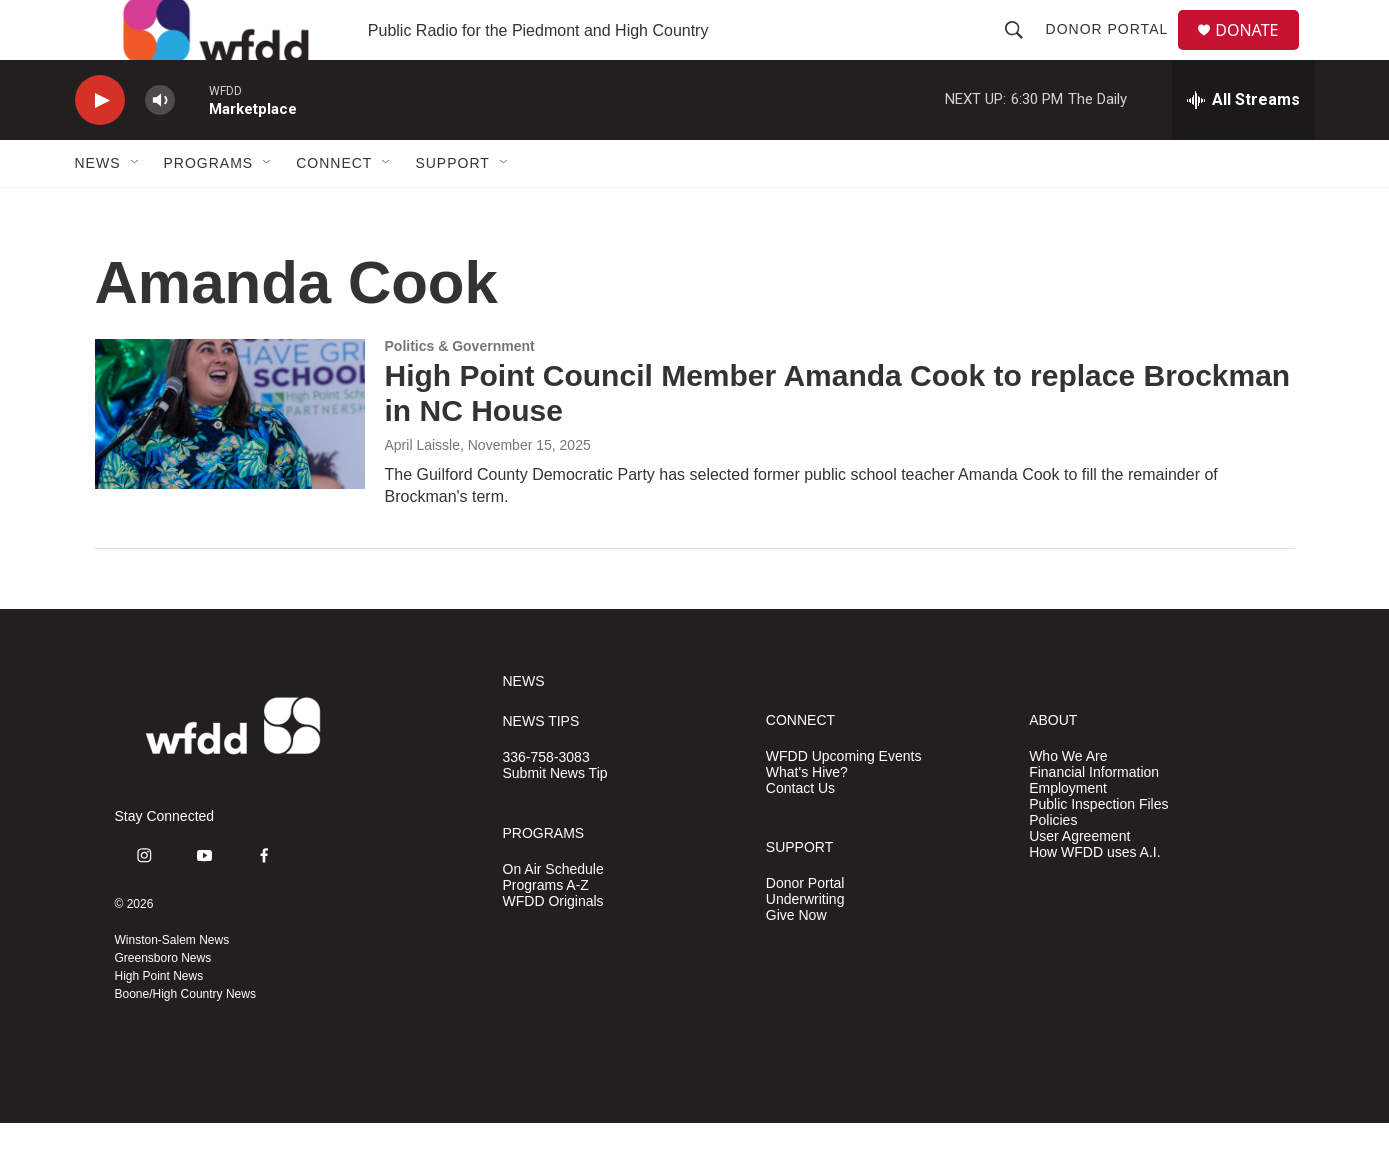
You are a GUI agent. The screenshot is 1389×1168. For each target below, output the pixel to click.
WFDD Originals (553, 946)
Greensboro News (163, 1003)
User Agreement (1079, 881)
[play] (100, 145)
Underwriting (805, 944)
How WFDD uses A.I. (1094, 897)
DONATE (1258, 52)
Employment (1068, 833)
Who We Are (1068, 801)
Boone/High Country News (185, 1039)
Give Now (796, 960)
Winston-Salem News (172, 985)
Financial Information (1094, 817)
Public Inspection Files (1098, 849)
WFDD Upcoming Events (844, 801)
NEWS (524, 726)
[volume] (160, 145)
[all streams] (1243, 145)
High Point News (159, 1021)
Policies (1053, 865)
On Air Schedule (553, 914)
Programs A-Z (546, 930)
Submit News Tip (555, 818)
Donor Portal (1115, 52)
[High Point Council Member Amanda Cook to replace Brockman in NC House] (230, 459)
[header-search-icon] (1022, 52)
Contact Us (800, 833)
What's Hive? (807, 817)
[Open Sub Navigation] (136, 208)
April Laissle (422, 490)
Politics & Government (460, 391)
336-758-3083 (546, 802)
